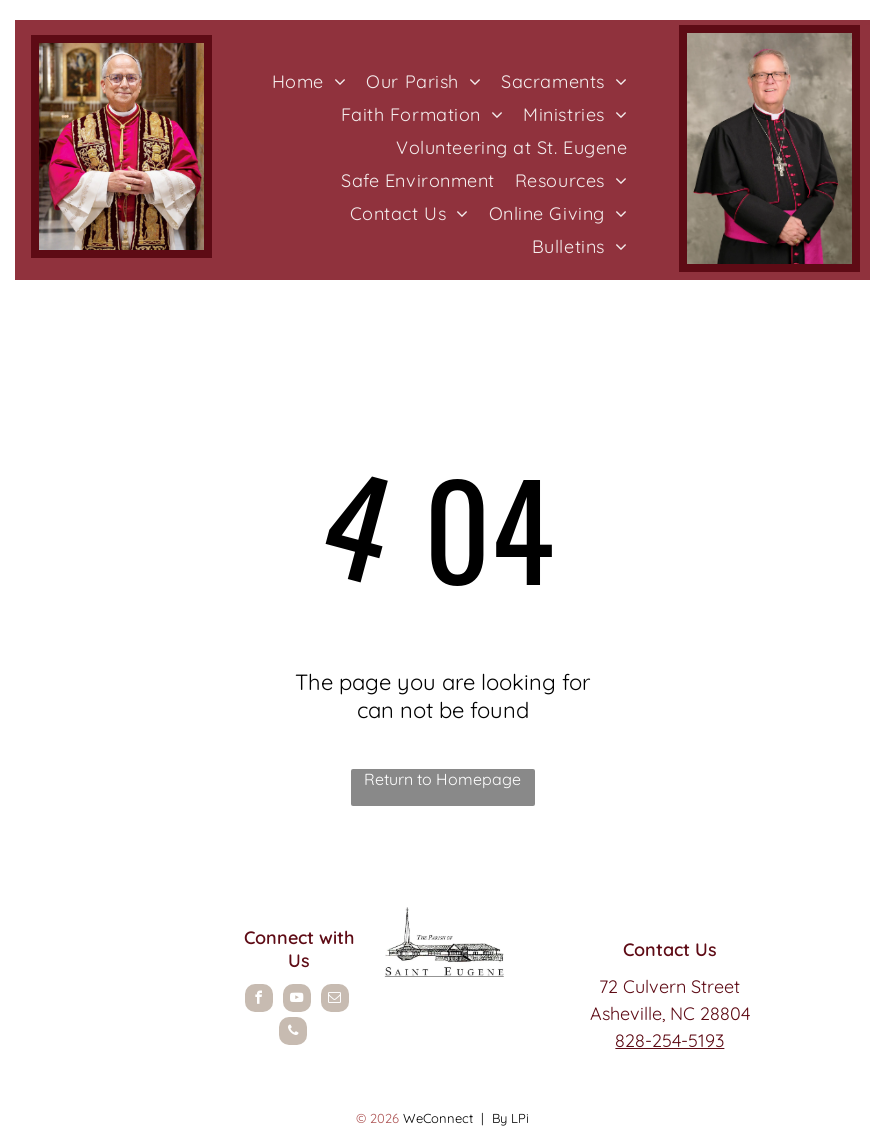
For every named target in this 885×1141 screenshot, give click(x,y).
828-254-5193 (669, 1040)
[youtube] (297, 1000)
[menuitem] (309, 81)
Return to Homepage (442, 779)
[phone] (293, 1033)
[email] (335, 1000)
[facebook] (259, 1000)
